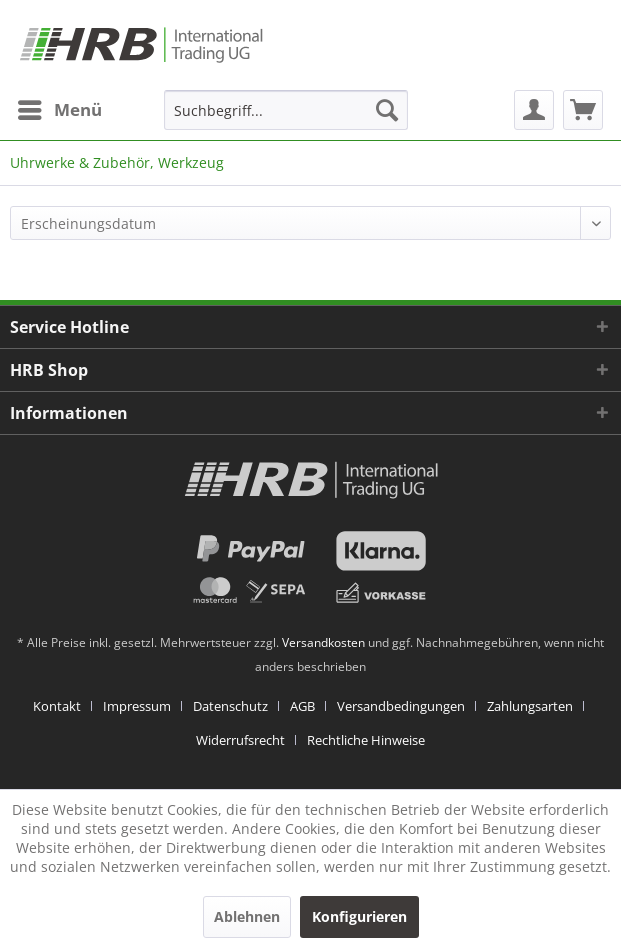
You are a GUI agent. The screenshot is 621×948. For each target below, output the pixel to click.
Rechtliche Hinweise (366, 740)
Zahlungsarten (530, 706)
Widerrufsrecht (240, 740)
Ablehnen (247, 916)
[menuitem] (59, 110)
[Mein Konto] (534, 110)
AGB (302, 706)
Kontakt (57, 706)
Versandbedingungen (401, 706)
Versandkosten (323, 642)
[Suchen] (387, 110)
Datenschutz (230, 706)
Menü (60, 107)
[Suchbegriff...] (285, 110)
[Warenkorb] (583, 110)
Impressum (137, 706)
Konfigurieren (359, 916)
